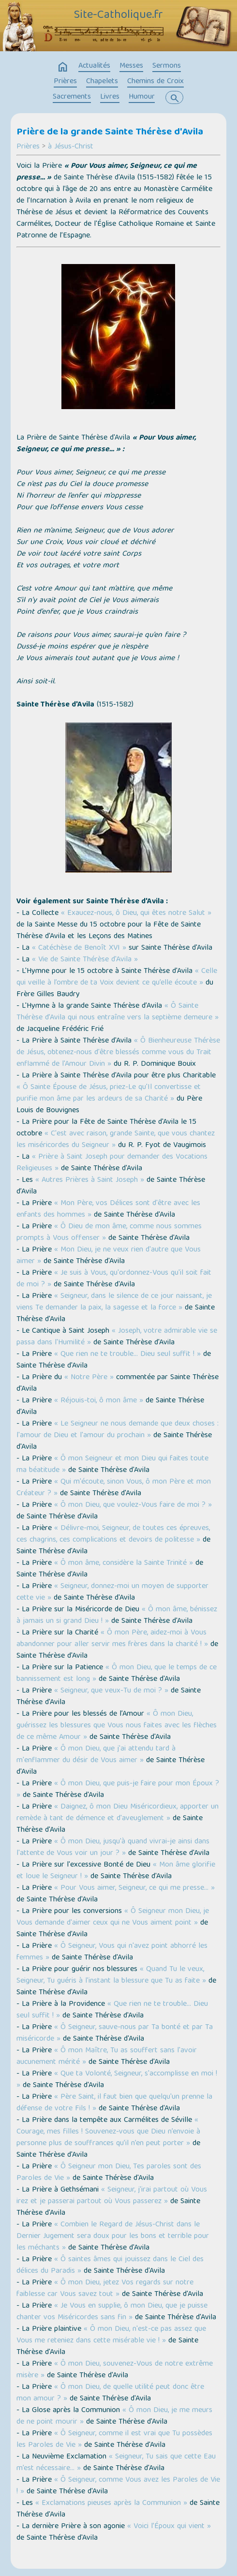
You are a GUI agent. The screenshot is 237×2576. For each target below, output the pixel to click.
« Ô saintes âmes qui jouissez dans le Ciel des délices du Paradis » (110, 2265)
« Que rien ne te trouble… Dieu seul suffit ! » (127, 1354)
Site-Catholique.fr (118, 15)
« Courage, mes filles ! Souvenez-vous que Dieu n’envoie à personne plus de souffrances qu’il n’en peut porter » (108, 2132)
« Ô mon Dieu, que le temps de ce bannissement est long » (116, 1673)
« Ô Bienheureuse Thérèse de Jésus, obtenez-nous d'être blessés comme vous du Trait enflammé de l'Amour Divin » (118, 1052)
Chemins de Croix (155, 81)
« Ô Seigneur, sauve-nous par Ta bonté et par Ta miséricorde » (114, 2033)
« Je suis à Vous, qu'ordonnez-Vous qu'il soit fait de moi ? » (113, 1279)
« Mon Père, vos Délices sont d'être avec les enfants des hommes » (108, 1209)
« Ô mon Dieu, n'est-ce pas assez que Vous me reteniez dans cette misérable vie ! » (111, 2335)
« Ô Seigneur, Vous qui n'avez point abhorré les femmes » (111, 1952)
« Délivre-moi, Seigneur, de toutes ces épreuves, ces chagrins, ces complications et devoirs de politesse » (113, 1534)
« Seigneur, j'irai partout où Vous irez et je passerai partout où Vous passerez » (111, 2195)
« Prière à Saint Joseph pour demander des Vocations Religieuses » (111, 1163)
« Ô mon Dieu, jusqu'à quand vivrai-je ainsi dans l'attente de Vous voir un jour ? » (112, 1847)
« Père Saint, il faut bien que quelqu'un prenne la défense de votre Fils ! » (114, 2103)
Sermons (166, 66)
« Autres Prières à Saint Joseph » (89, 1180)
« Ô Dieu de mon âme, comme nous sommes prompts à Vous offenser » (109, 1232)
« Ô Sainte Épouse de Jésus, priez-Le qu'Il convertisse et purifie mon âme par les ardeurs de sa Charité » (108, 1093)
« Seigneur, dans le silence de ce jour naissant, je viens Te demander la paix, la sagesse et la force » (114, 1302)
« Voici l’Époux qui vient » (169, 2526)
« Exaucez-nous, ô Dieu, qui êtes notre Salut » (135, 913)
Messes (131, 66)
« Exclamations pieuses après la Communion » (111, 2503)
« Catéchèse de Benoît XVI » (79, 948)
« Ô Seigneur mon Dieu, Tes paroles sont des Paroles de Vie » (108, 2172)
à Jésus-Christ (70, 147)
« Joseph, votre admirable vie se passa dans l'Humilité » (116, 1337)
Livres (109, 97)
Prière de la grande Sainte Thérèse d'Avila (109, 132)
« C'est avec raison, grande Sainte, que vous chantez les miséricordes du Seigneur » (115, 1139)
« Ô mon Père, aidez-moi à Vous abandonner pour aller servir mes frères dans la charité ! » (112, 1638)
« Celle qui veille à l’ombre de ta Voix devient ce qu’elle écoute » (116, 977)
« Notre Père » (89, 1377)
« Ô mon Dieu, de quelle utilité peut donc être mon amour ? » (110, 2393)
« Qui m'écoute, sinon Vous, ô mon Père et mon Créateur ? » (113, 1488)
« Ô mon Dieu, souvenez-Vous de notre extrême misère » (114, 2370)
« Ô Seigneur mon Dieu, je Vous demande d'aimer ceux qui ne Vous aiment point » (112, 1917)
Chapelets (102, 81)
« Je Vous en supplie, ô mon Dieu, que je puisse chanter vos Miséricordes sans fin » (111, 2312)
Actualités (94, 66)
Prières (65, 81)
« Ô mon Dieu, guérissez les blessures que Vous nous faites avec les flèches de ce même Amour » (116, 1726)
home (63, 67)
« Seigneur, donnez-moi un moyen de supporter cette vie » (112, 1592)
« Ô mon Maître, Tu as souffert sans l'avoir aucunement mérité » (106, 2056)
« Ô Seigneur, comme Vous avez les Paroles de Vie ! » (118, 2486)
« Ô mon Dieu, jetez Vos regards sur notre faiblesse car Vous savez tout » (104, 2288)
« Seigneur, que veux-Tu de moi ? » (111, 1691)
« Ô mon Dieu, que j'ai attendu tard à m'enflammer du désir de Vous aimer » (96, 1754)
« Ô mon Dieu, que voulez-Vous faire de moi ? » (133, 1505)
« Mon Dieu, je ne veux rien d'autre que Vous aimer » (108, 1255)
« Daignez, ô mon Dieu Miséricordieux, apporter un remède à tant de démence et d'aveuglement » (117, 1812)
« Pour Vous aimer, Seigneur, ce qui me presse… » (134, 1888)
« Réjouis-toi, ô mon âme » (98, 1401)
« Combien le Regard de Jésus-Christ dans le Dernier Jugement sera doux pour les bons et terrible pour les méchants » (112, 2236)
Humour (142, 97)
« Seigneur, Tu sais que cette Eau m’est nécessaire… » (116, 2462)
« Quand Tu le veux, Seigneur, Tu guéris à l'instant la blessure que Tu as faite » (111, 1975)
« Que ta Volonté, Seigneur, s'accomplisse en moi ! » (116, 2079)
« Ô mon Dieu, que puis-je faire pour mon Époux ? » (117, 1789)
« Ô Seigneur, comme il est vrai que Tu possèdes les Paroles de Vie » (114, 2439)
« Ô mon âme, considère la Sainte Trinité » (123, 1563)
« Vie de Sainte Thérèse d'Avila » (85, 960)
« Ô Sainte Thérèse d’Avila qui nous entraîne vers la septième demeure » (117, 1012)
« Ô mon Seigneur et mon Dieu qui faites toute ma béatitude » (112, 1464)
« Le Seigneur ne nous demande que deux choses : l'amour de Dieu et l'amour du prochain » (117, 1430)
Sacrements (72, 97)
